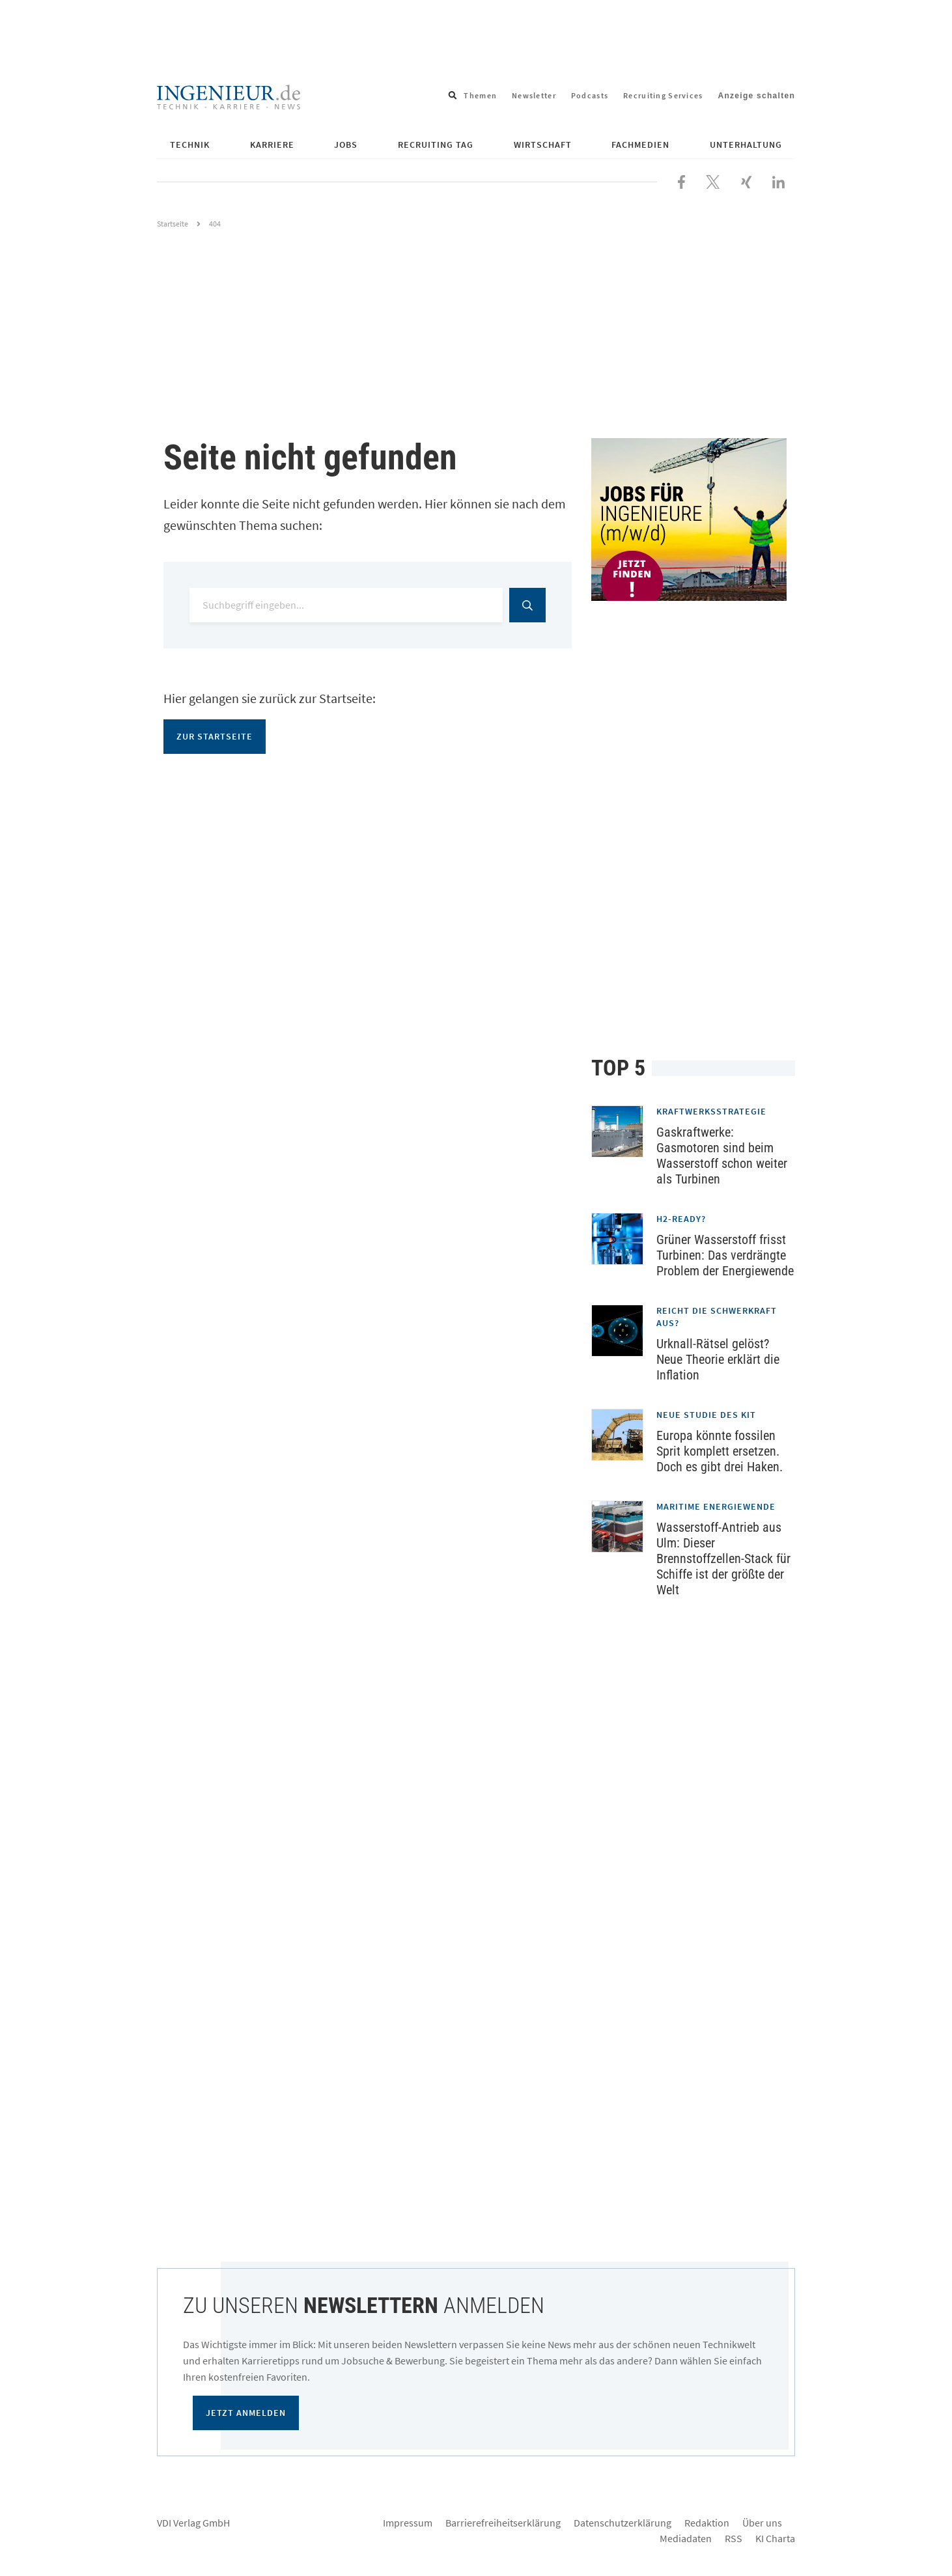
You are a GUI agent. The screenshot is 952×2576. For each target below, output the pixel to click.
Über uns (762, 2522)
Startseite (172, 224)
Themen (480, 95)
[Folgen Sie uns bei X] (713, 180)
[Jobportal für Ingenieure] (693, 519)
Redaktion (706, 2522)
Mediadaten (686, 2538)
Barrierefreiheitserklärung (503, 2522)
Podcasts (589, 95)
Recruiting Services (663, 95)
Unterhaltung (746, 144)
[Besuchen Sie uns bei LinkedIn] (778, 180)
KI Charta (775, 2538)
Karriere (272, 144)
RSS (733, 2538)
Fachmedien (640, 144)
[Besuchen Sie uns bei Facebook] (681, 180)
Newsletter (534, 95)
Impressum (407, 2522)
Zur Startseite (214, 736)
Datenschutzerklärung (622, 2522)
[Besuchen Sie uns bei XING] (746, 180)
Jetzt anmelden (246, 2412)
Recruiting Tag (435, 144)
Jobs (345, 144)
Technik (190, 144)
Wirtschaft (543, 144)
